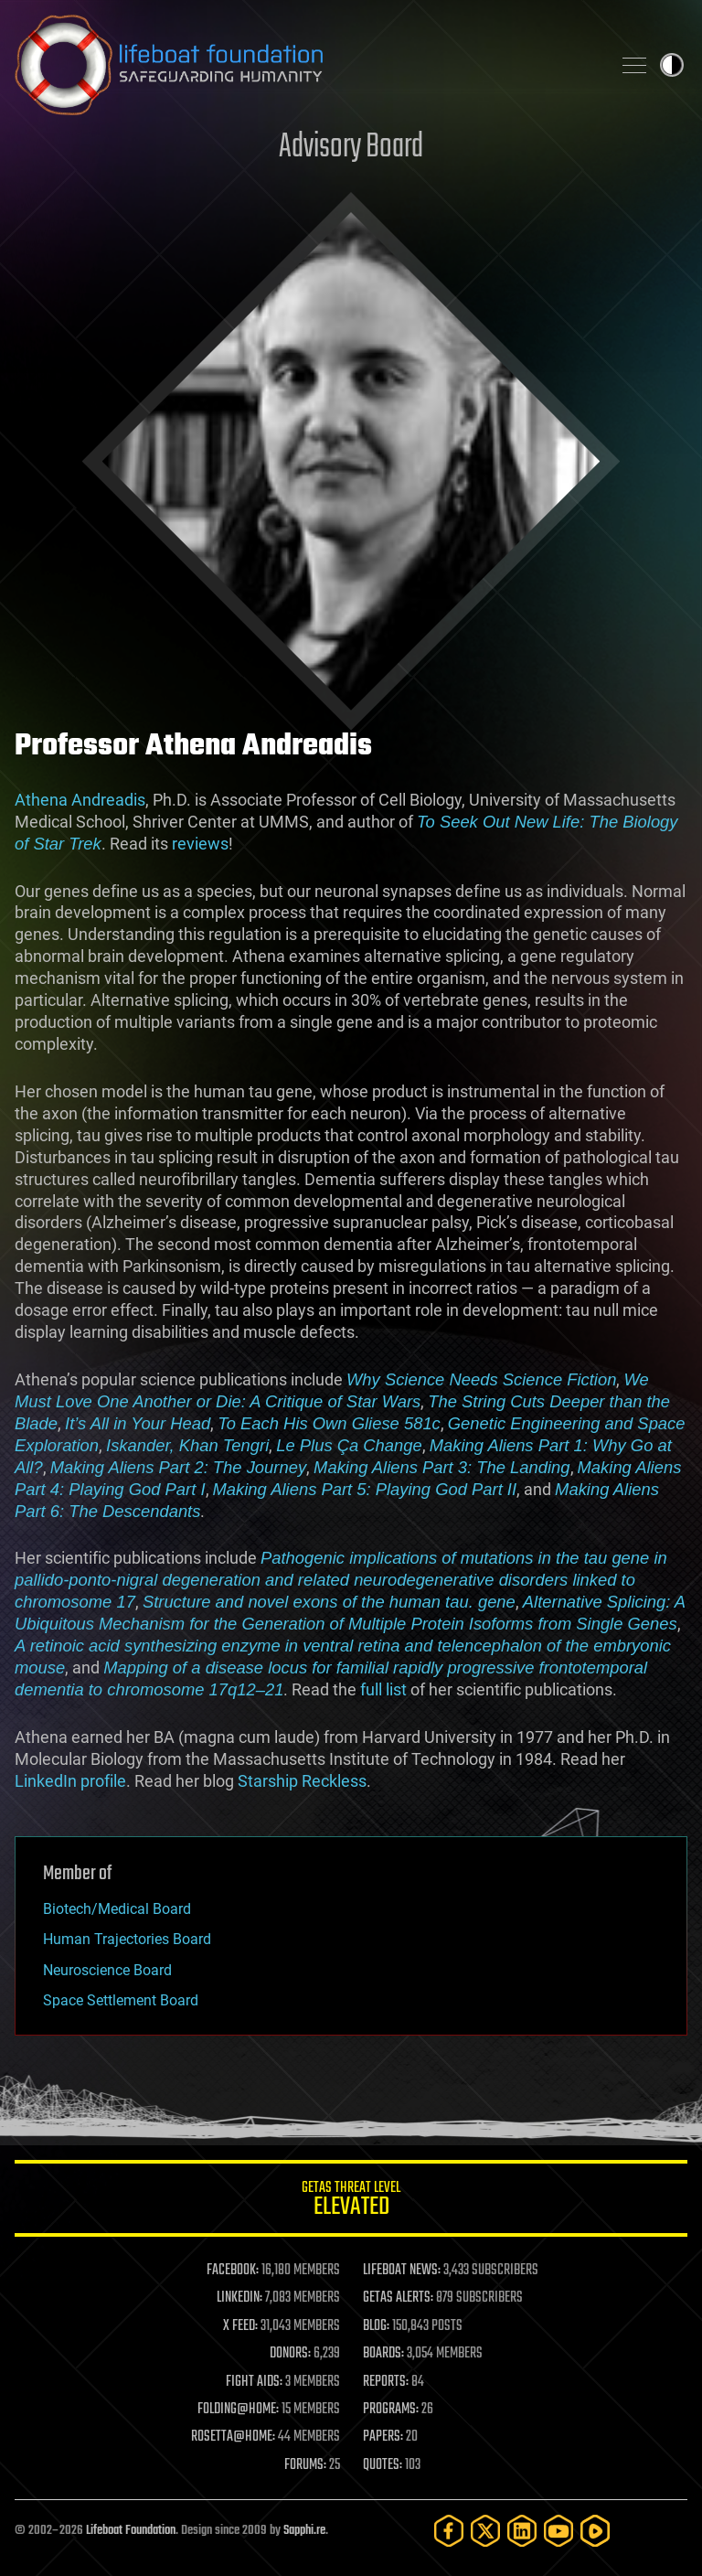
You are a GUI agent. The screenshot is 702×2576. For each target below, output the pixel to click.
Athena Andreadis (80, 799)
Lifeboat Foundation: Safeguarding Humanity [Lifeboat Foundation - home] (305, 65)
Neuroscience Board (107, 1970)
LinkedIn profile (70, 1780)
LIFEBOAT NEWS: (402, 2270)
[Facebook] (448, 2531)
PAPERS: (383, 2437)
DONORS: (290, 2354)
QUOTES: (382, 2465)
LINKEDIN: (239, 2298)
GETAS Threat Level (351, 2201)
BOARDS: (383, 2354)
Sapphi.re (304, 2530)
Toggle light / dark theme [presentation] (672, 65)
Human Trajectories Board (127, 1939)
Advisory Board (351, 148)
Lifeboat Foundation (131, 2530)
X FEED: (240, 2326)
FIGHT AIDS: (254, 2382)
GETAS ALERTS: (398, 2298)
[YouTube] (558, 2531)
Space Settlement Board (120, 2000)
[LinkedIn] (522, 2531)
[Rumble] (595, 2531)
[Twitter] (485, 2531)
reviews (200, 843)
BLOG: (376, 2326)
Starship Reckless (302, 1780)
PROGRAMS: (391, 2409)
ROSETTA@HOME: (233, 2437)
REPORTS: (386, 2382)
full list (383, 1689)
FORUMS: (305, 2465)
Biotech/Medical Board (117, 1909)
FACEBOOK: (233, 2270)
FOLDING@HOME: (238, 2409)
